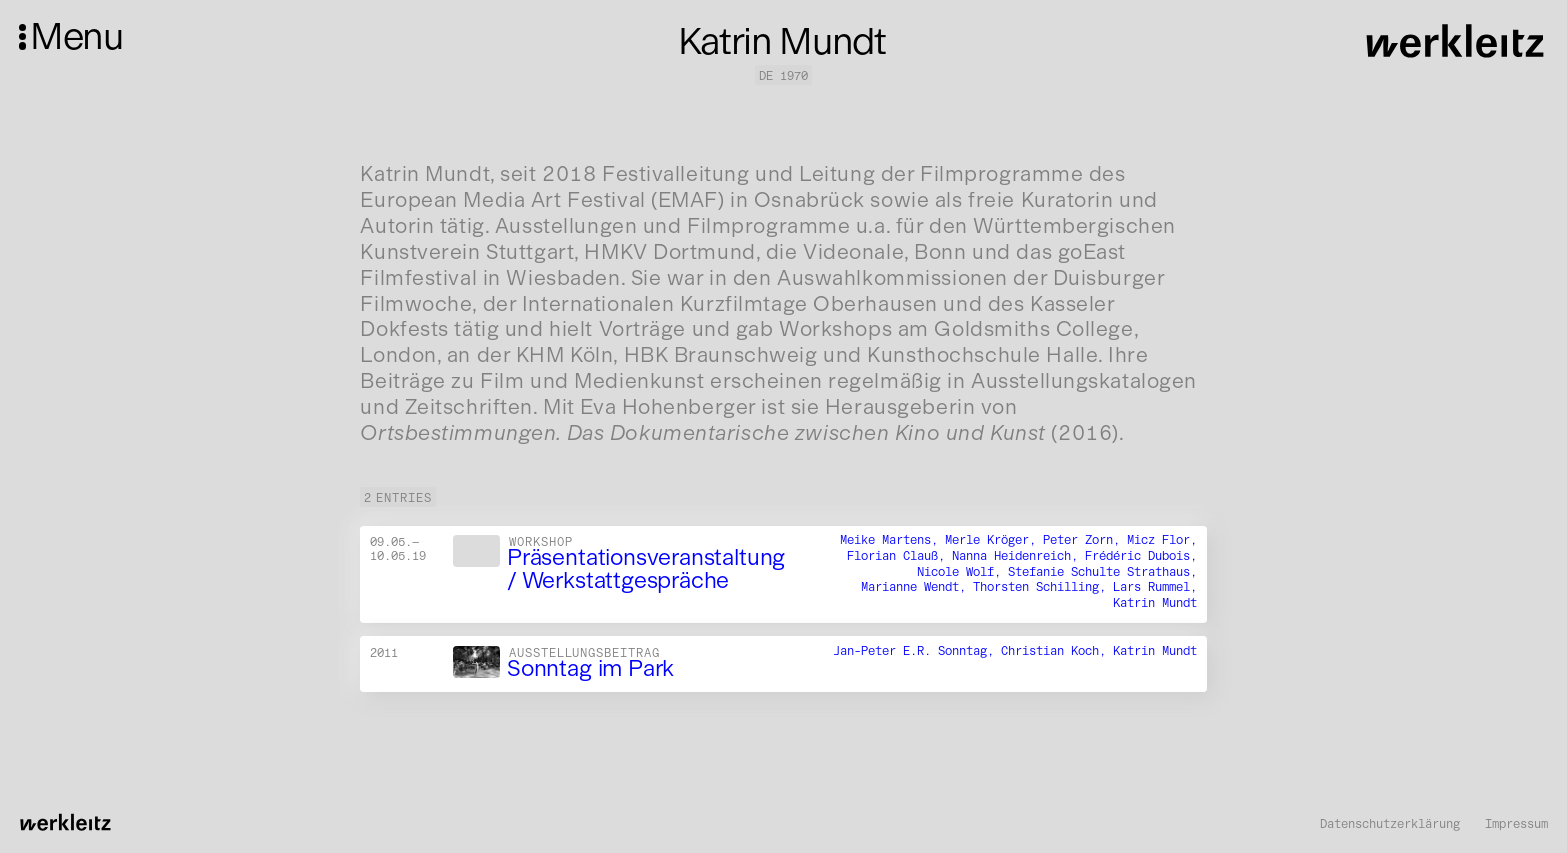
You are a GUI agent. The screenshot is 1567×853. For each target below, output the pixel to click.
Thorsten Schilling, (1043, 587)
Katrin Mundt (1155, 602)
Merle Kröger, (994, 539)
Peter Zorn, (1085, 539)
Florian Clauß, (899, 555)
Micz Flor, (1162, 539)
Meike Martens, (892, 539)
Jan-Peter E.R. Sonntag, (917, 650)
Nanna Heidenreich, (1018, 555)
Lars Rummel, (1155, 587)
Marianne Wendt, (917, 587)
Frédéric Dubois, (1141, 555)
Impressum (1516, 824)
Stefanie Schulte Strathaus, (1102, 571)
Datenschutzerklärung (1390, 824)
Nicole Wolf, (962, 571)
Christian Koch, (1057, 650)
